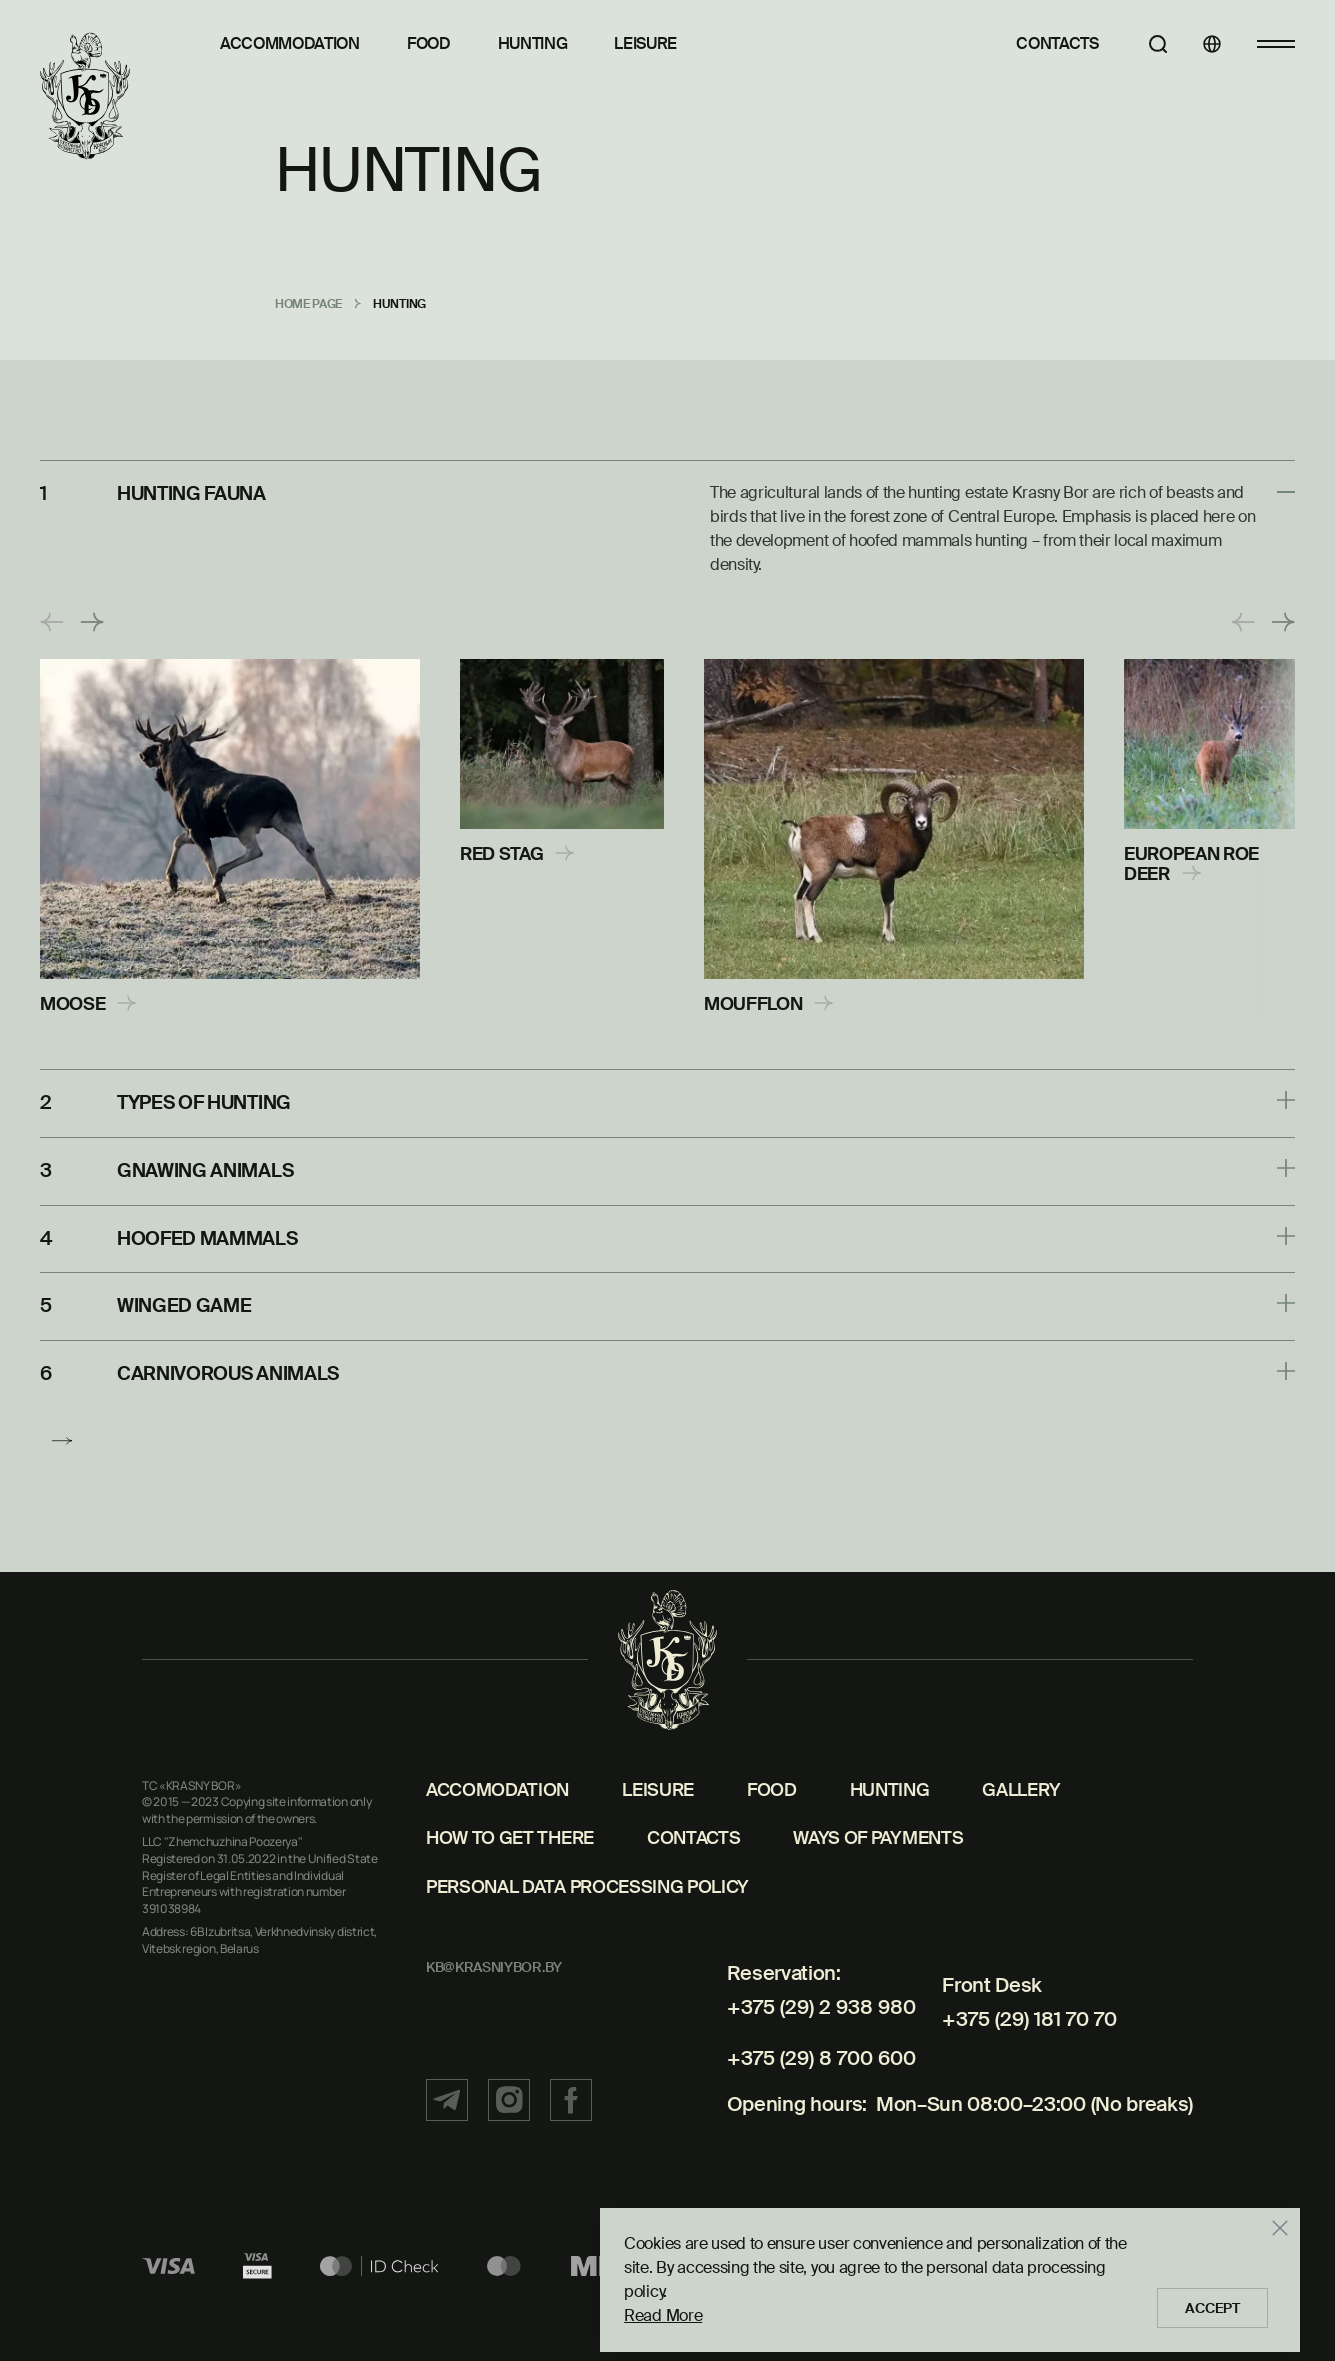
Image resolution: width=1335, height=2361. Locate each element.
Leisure (645, 43)
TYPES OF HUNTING (210, 1102)
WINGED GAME (186, 1300)
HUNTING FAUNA (197, 493)
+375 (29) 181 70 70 (1019, 2050)
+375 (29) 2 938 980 (809, 2050)
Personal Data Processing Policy (587, 1930)
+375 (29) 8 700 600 (810, 2089)
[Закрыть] (1265, 2245)
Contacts (1034, 43)
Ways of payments (878, 1881)
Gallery (1021, 1833)
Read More (648, 2308)
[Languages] (1200, 44)
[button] (52, 622)
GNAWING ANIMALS (210, 1168)
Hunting (533, 43)
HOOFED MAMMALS (213, 1234)
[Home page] (85, 97)
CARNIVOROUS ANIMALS (235, 1366)
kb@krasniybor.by (494, 2010)
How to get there (510, 1881)
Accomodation (497, 1833)
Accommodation (290, 43)
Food (429, 43)
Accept (1205, 2301)
